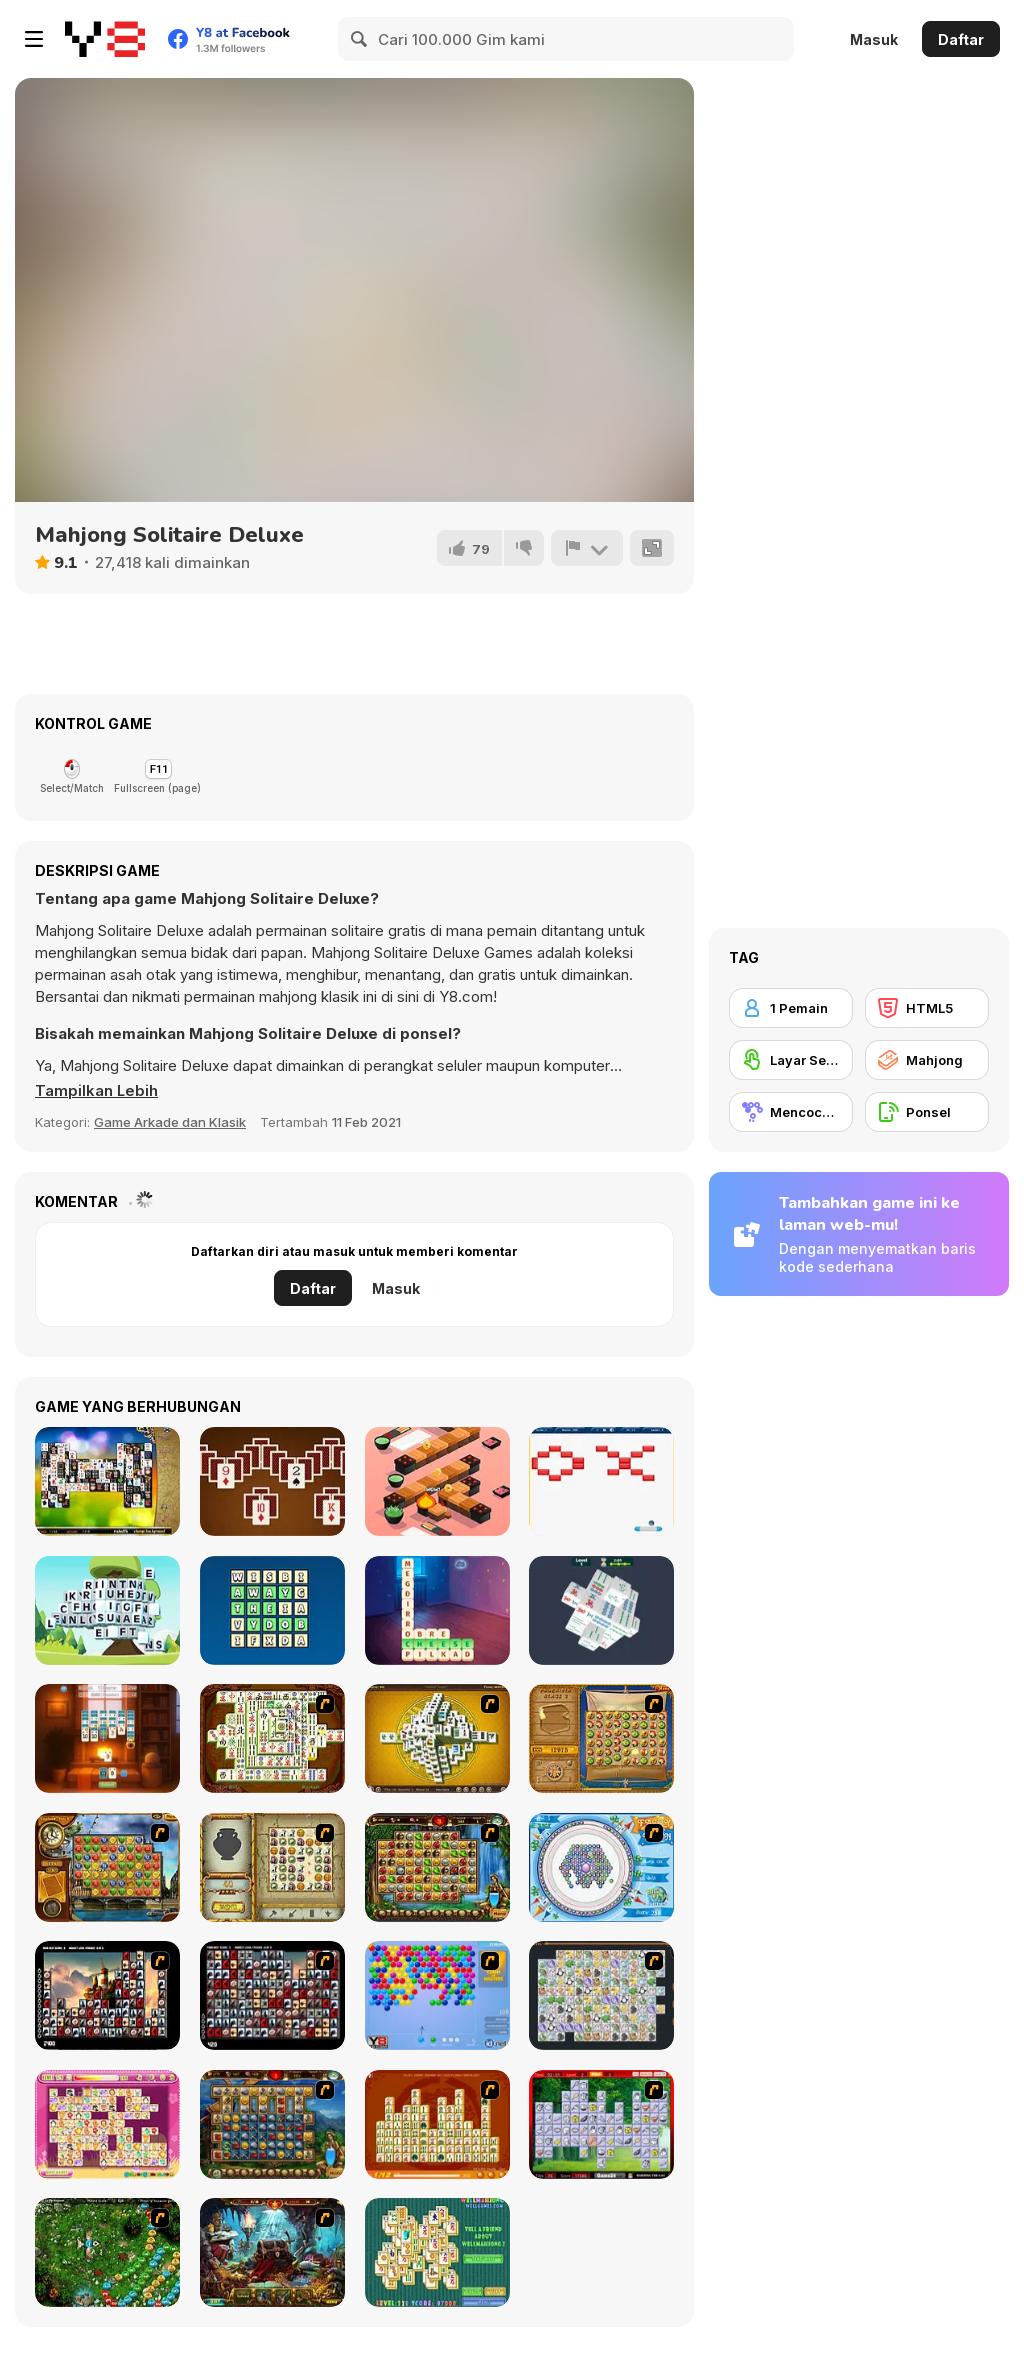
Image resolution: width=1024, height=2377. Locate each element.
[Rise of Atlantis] (601, 1738)
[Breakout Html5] (601, 1481)
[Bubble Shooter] (437, 1995)
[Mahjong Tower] (437, 1738)
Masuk (874, 39)
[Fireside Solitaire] (107, 1738)
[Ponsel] (927, 1112)
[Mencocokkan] (791, 1112)
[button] (97, 1091)
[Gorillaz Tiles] (272, 1995)
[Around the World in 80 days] (107, 1867)
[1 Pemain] (791, 1008)
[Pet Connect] (601, 1995)
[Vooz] (107, 2252)
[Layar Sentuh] (791, 1060)
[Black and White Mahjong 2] (107, 1481)
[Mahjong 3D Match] (601, 1610)
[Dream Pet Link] (107, 2124)
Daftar (961, 39)
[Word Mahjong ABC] (107, 1610)
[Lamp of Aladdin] (272, 2252)
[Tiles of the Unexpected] (107, 1995)
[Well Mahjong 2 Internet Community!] (437, 2252)
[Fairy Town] (601, 1867)
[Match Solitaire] (272, 1481)
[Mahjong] (927, 1060)
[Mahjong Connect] (437, 2124)
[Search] (360, 39)
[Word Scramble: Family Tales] (437, 1610)
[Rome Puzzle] (437, 1867)
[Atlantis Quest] (272, 1867)
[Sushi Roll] (437, 1481)
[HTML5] (927, 1008)
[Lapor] (587, 548)
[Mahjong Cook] (601, 2124)
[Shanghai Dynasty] (272, 1738)
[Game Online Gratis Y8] (105, 39)
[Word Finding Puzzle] (272, 1610)
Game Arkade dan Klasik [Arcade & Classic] (170, 1122)
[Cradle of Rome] (272, 2124)
